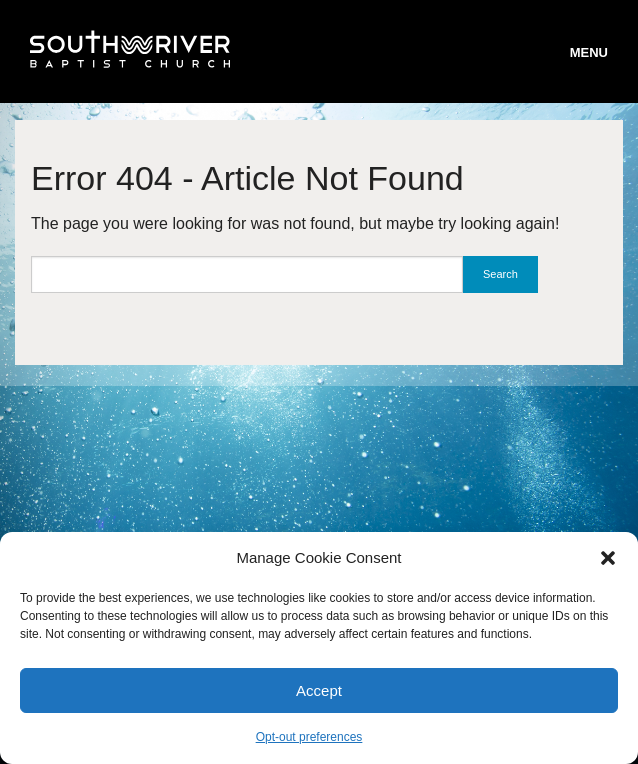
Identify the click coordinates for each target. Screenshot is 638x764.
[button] (608, 558)
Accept (319, 690)
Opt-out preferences (309, 737)
